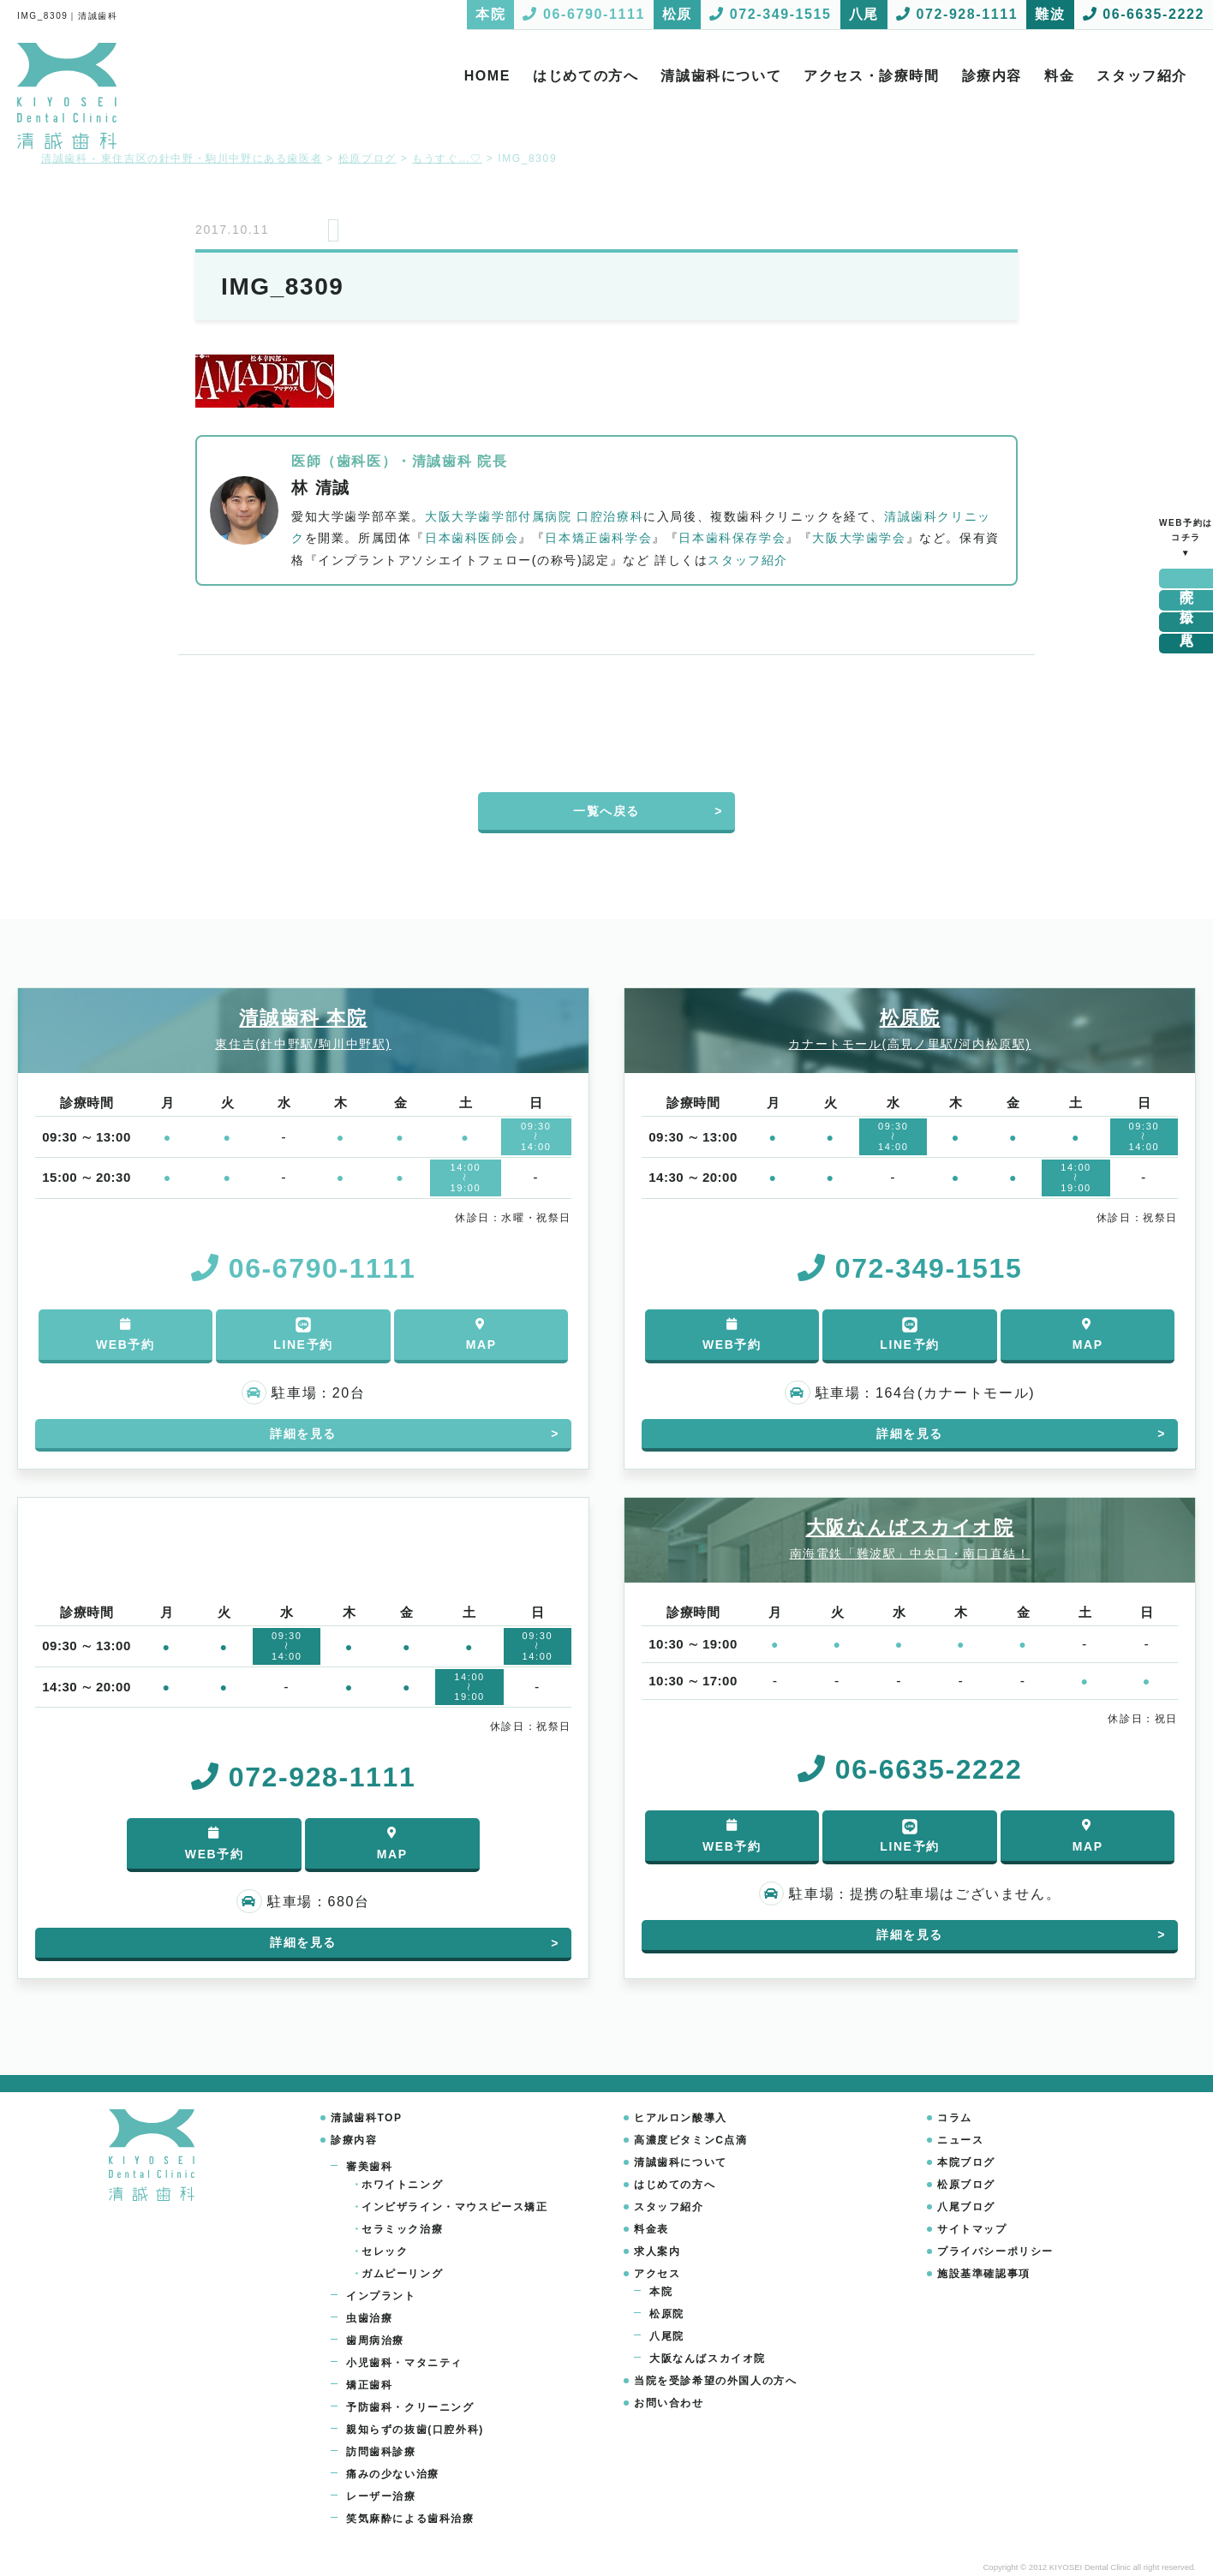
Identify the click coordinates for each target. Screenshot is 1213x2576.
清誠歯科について (720, 76)
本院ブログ (966, 2162)
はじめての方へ (585, 76)
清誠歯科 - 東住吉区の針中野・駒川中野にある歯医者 (181, 158)
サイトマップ (972, 2229)
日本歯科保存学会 (732, 538)
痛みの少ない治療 (392, 2474)
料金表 (651, 2229)
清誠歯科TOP (367, 2118)
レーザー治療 (381, 2496)
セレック (385, 2251)
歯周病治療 (375, 2340)
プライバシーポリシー (995, 2251)
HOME (487, 76)
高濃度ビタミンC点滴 (691, 2140)
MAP (481, 1335)
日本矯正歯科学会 (598, 538)
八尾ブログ (966, 2207)
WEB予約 (125, 1335)
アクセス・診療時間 (871, 76)
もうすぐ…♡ (447, 158)
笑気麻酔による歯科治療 (410, 2519)
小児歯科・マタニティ (404, 2363)
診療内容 (992, 76)
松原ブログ (966, 2185)
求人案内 (657, 2251)
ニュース (960, 2140)
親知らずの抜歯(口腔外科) (415, 2430)
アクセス (657, 2274)
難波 (1187, 643)
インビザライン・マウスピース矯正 (455, 2207)
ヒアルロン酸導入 (680, 2118)
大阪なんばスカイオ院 (707, 2358)
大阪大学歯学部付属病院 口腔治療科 (534, 516)
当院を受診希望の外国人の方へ (715, 2381)
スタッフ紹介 (1141, 76)
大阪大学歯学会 (858, 538)
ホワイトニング (402, 2185)
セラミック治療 (402, 2229)
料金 (1059, 76)
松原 (1187, 600)
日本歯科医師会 (471, 538)
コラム (954, 2118)
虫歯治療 (369, 2318)
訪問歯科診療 (381, 2452)
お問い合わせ (669, 2403)
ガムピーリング (402, 2274)
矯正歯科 (369, 2385)
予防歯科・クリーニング (410, 2407)
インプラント (381, 2296)
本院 (1187, 578)
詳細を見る (303, 1433)
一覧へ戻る (606, 811)
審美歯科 (369, 2167)
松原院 (666, 2314)
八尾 (1187, 622)
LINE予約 (303, 1333)
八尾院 (666, 2336)
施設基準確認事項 (984, 2274)
